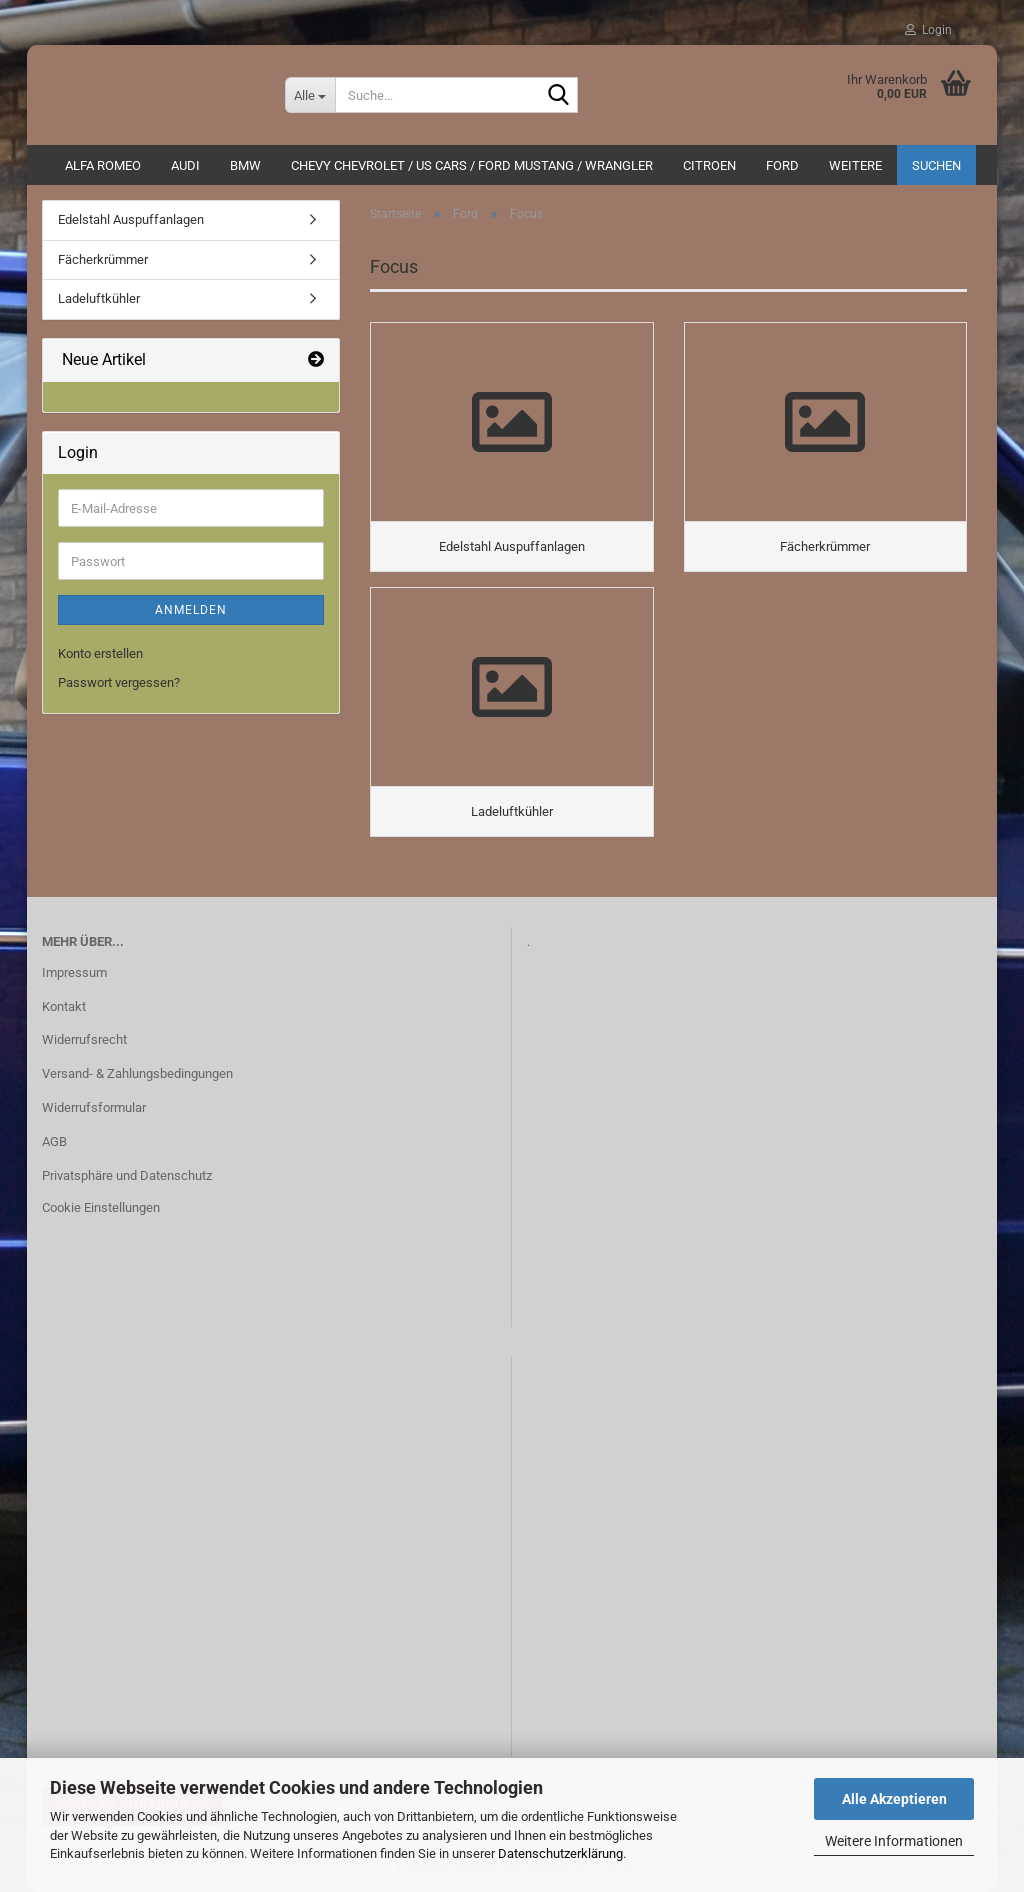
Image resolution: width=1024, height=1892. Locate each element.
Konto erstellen (100, 653)
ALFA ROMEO (103, 165)
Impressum (74, 972)
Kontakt (64, 1006)
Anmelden (191, 610)
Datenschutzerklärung (560, 1853)
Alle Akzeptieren (894, 1799)
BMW (245, 165)
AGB (54, 1141)
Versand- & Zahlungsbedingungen (137, 1073)
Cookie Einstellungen (101, 1207)
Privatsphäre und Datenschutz (127, 1175)
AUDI (185, 165)
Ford (782, 165)
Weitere (855, 165)
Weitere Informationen (894, 1841)
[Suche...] (310, 95)
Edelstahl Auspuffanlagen (131, 219)
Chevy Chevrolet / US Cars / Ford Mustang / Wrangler (472, 165)
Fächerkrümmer (103, 259)
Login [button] (928, 30)
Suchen (936, 165)
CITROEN (709, 165)
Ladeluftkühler (99, 298)
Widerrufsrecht (84, 1039)
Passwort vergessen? (119, 682)
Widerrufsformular (94, 1107)
